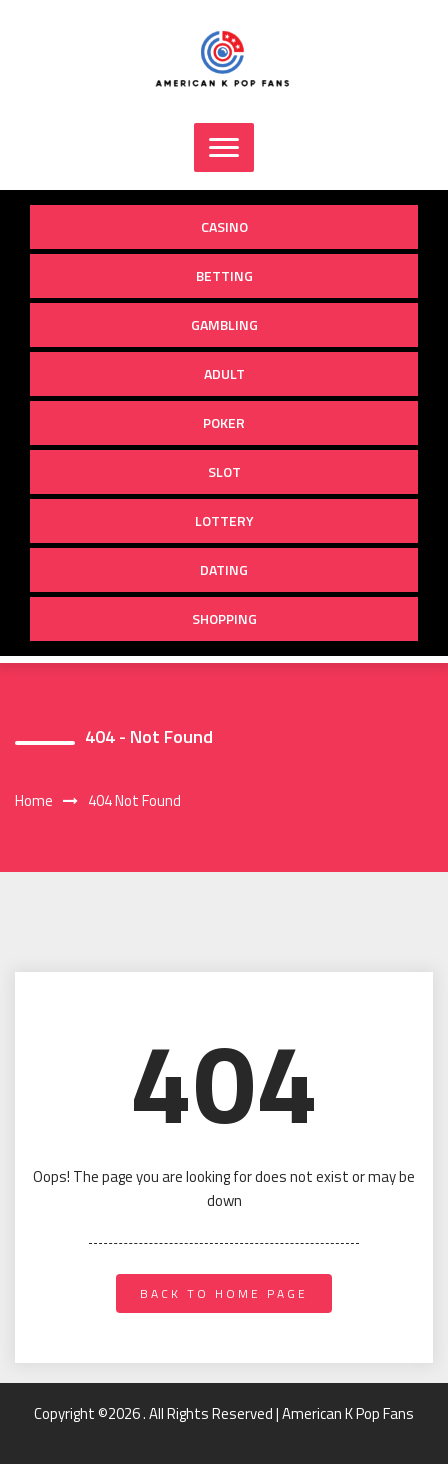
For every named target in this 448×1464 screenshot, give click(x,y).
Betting (224, 275)
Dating (224, 569)
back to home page (224, 1293)
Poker (224, 422)
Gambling (224, 324)
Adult (224, 373)
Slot (224, 471)
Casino (224, 226)
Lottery (224, 520)
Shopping (224, 618)
